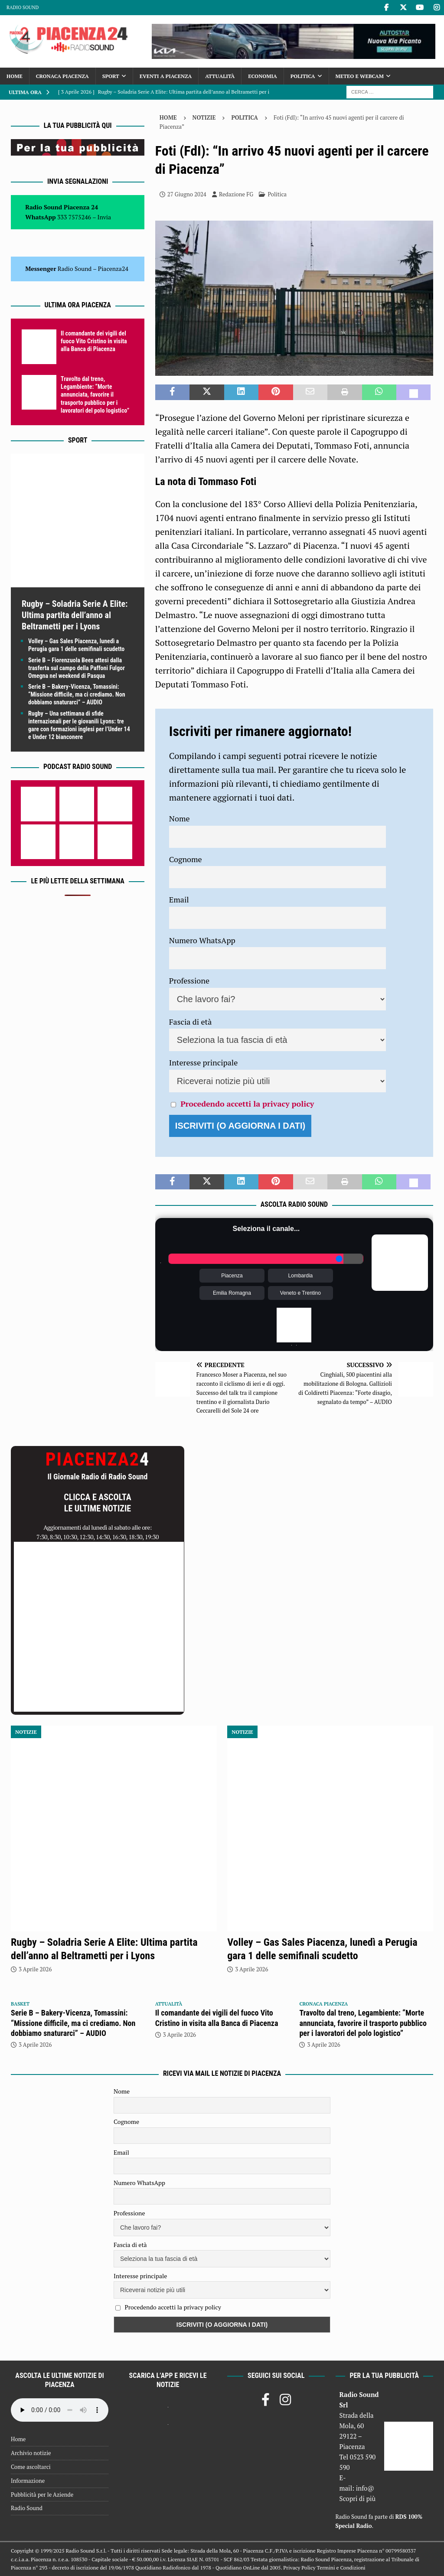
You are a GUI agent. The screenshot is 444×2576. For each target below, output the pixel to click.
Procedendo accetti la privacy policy (247, 1103)
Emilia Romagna (232, 1293)
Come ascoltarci (31, 2467)
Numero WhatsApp (202, 940)
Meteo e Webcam (360, 76)
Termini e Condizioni (341, 2567)
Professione (189, 980)
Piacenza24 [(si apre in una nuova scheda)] (113, 268)
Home (15, 76)
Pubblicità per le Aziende (42, 2494)
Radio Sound (23, 7)
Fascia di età (190, 1021)
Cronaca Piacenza (62, 76)
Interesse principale (203, 1062)
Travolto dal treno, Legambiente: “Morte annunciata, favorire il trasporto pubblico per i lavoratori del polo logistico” (95, 394)
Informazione (28, 2481)
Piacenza (231, 1276)
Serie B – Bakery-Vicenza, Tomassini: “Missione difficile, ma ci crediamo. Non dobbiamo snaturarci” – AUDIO (76, 694)
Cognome (185, 859)
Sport (110, 76)
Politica (303, 76)
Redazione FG (236, 194)
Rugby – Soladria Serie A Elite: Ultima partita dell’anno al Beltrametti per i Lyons (74, 615)
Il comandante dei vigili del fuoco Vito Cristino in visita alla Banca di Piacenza (94, 341)
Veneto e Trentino (300, 1293)
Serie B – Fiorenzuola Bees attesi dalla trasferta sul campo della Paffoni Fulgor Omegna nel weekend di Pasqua (76, 668)
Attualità (220, 76)
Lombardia (300, 1276)
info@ (365, 2488)
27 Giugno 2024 (186, 194)
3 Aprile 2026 (35, 1969)
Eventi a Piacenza (166, 76)
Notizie (204, 117)
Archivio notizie (31, 2453)
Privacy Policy (299, 2567)
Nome (179, 818)
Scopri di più (358, 2498)
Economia (262, 76)
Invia (104, 217)
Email (179, 899)
